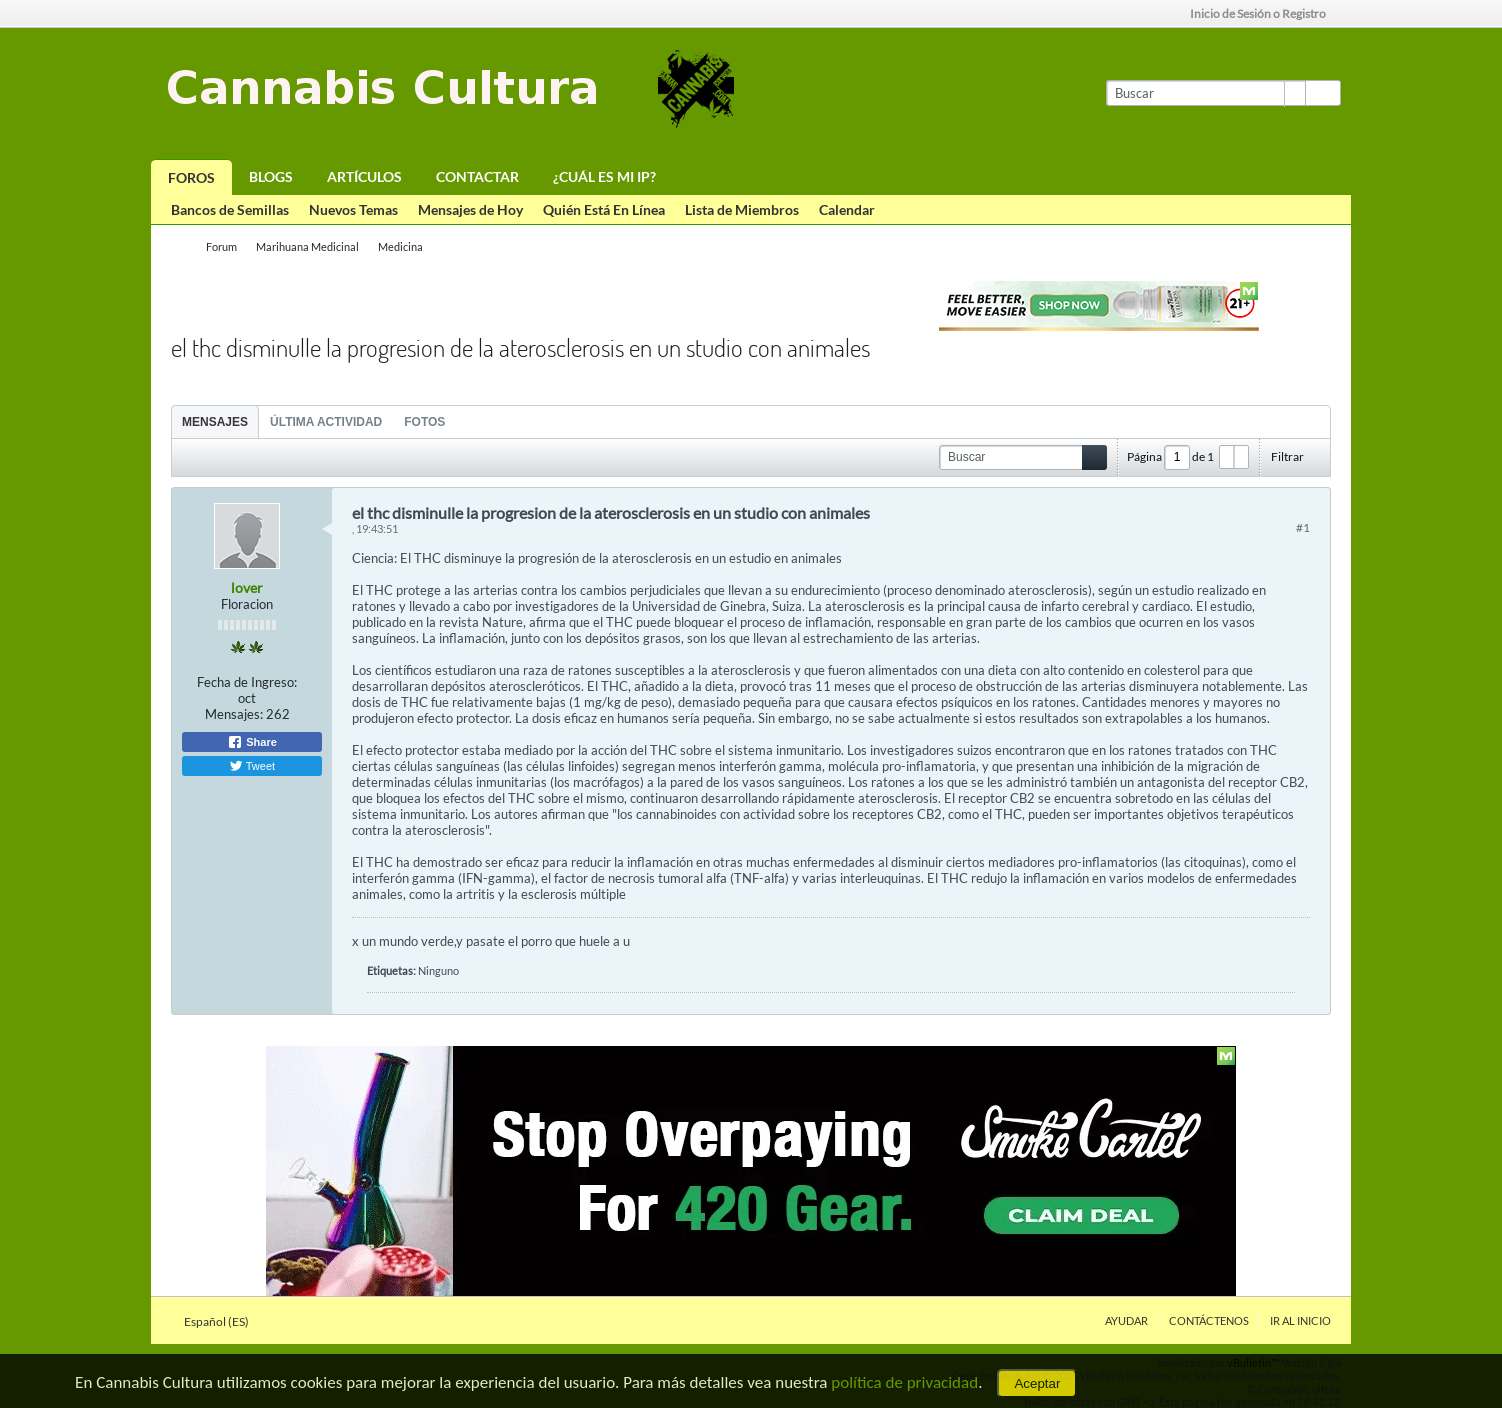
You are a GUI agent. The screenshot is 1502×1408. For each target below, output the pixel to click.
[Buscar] (1205, 93)
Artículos (364, 176)
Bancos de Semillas (230, 209)
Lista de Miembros (742, 209)
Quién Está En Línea (604, 209)
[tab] (215, 421)
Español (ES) (222, 1321)
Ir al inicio (1300, 1320)
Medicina (400, 246)
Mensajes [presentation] (215, 422)
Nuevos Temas (353, 209)
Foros (191, 177)
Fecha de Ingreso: (247, 682)
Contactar (477, 176)
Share (252, 742)
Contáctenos (1209, 1320)
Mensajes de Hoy (470, 209)
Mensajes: (234, 714)
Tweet (252, 766)
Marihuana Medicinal (307, 246)
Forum (221, 246)
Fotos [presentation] (424, 422)
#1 (1303, 527)
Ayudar (1126, 1320)
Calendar (847, 209)
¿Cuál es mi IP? (604, 176)
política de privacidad (904, 1382)
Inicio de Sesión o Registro (1264, 13)
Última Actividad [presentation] (326, 422)
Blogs (271, 176)
